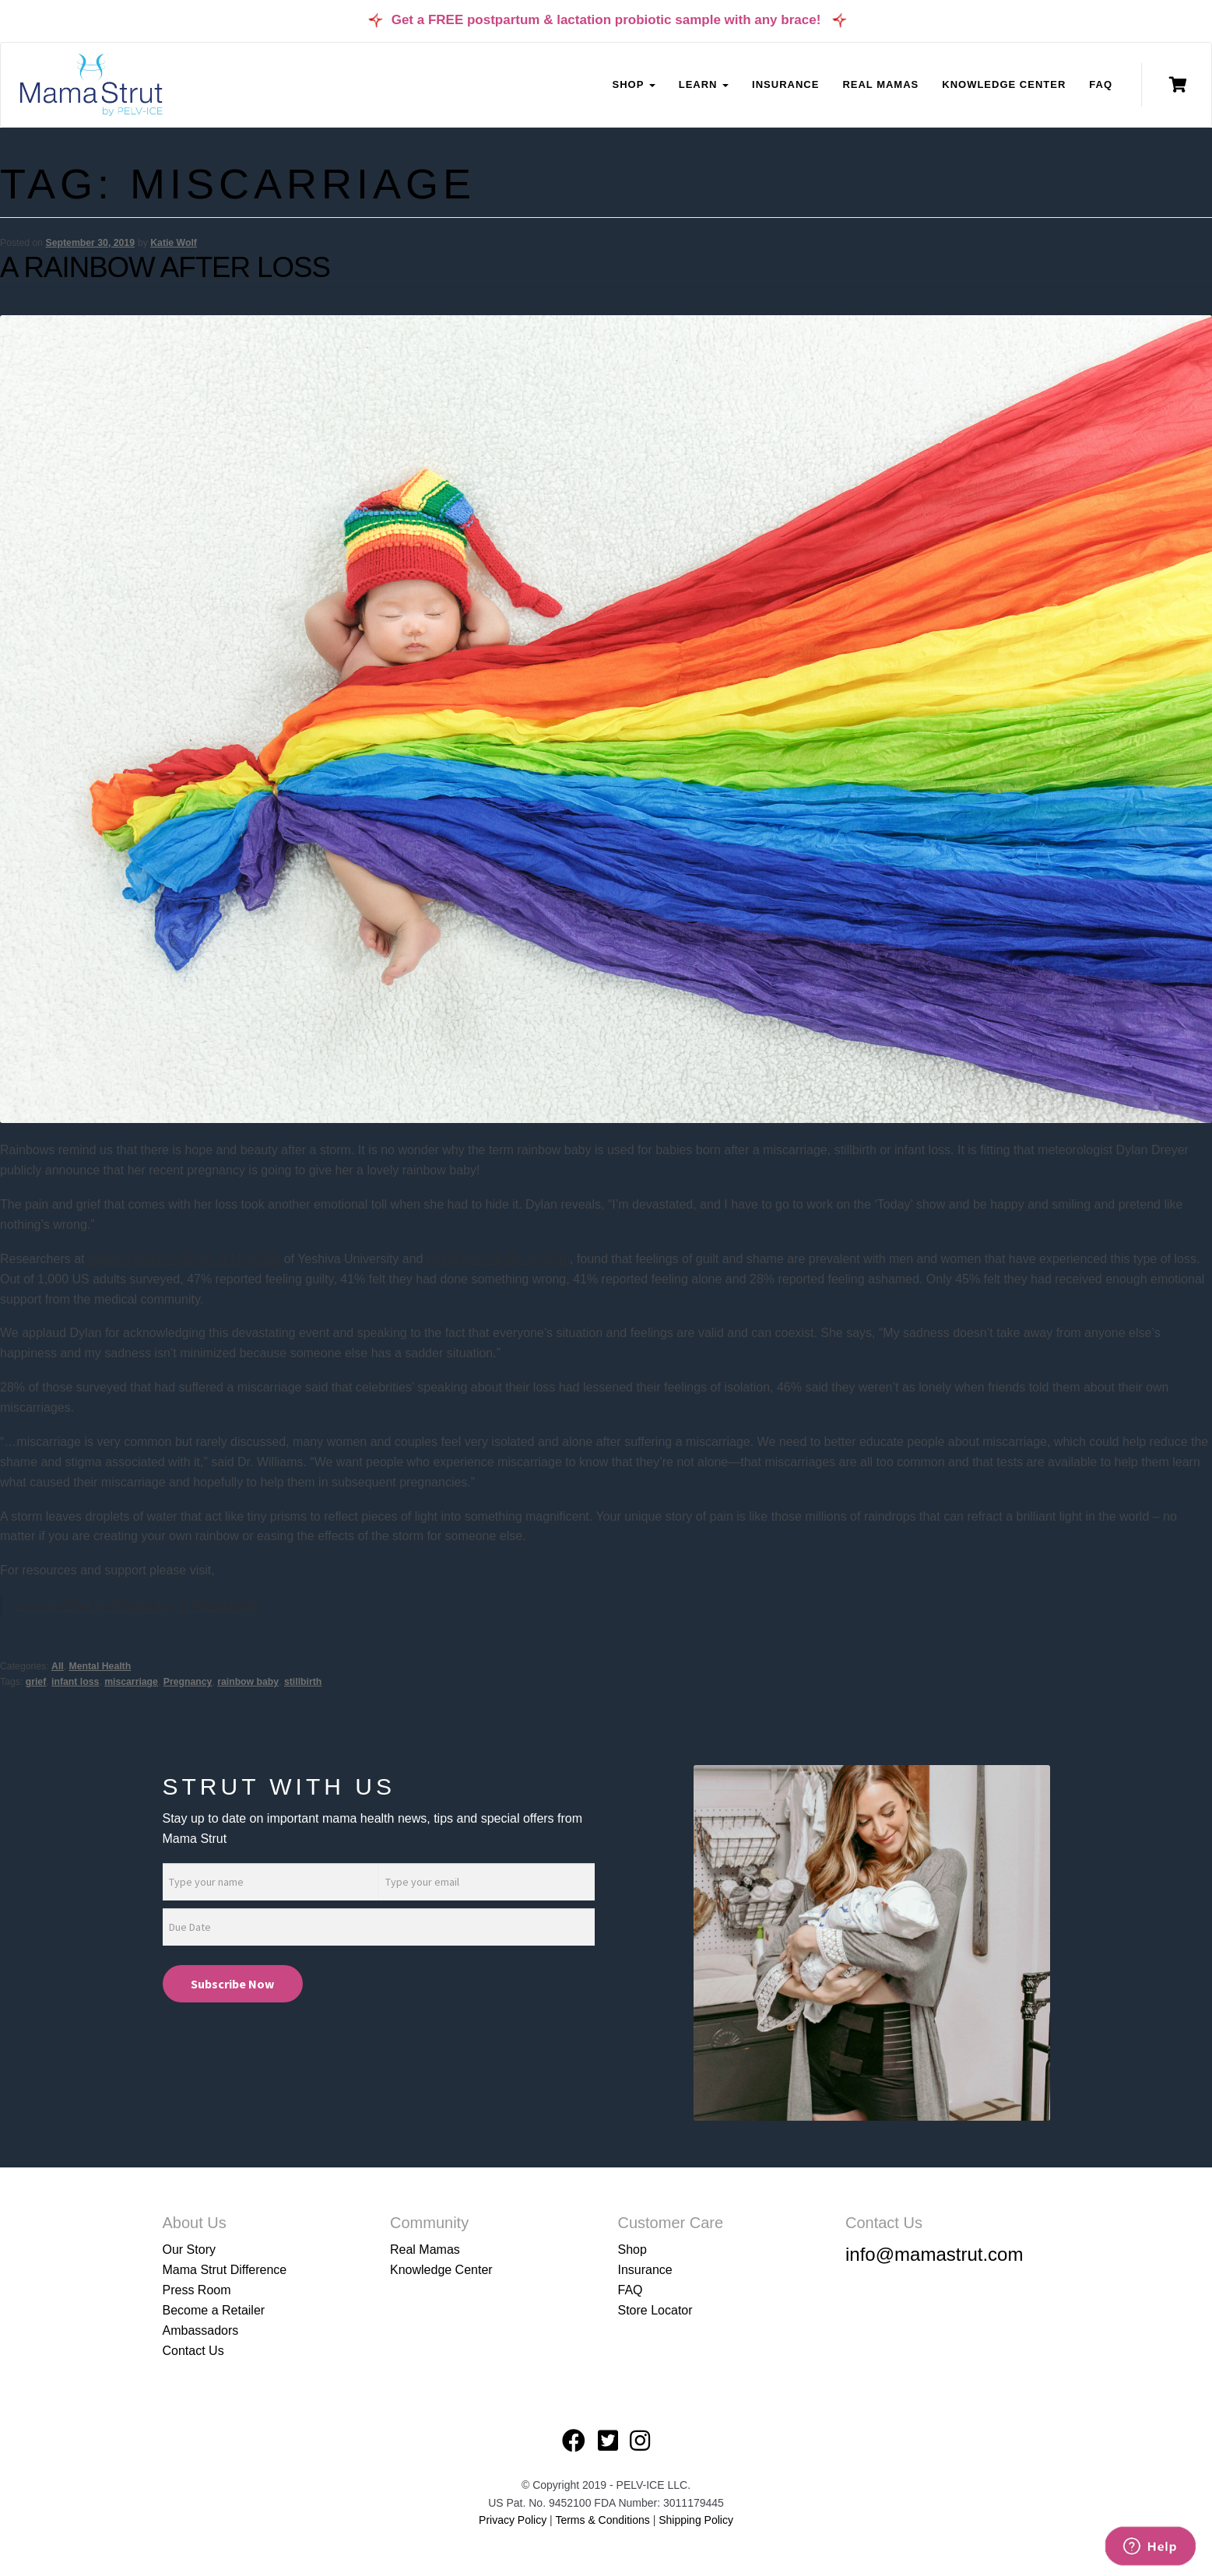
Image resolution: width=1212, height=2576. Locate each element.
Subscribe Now (232, 1984)
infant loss (75, 1681)
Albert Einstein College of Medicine (183, 1258)
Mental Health (100, 1666)
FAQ (1100, 84)
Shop (632, 2249)
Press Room (197, 2290)
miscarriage (131, 1681)
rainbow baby (248, 1681)
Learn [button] (704, 84)
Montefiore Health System (498, 1258)
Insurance (785, 84)
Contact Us (193, 2350)
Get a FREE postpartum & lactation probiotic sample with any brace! (606, 19)
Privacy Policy (512, 2520)
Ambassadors (201, 2330)
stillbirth (302, 1681)
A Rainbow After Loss (165, 267)
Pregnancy (188, 1681)
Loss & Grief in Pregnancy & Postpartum (138, 1605)
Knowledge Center (1004, 84)
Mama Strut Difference (225, 2269)
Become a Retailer (214, 2310)
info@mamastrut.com (934, 2254)
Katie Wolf (173, 242)
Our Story (189, 2249)
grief (36, 1681)
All (57, 1666)
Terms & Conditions (603, 2520)
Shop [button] (633, 84)
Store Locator (655, 2310)
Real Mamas (880, 84)
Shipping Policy (696, 2520)
